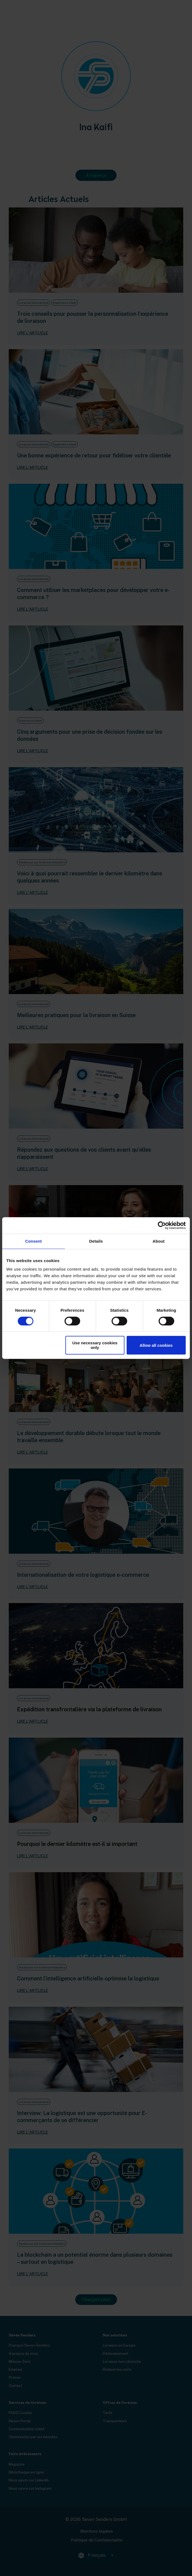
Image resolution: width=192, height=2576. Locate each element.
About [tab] (159, 1241)
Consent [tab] (33, 1241)
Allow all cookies (156, 1345)
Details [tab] (96, 1241)
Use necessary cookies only (94, 1345)
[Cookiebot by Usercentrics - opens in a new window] (162, 1225)
